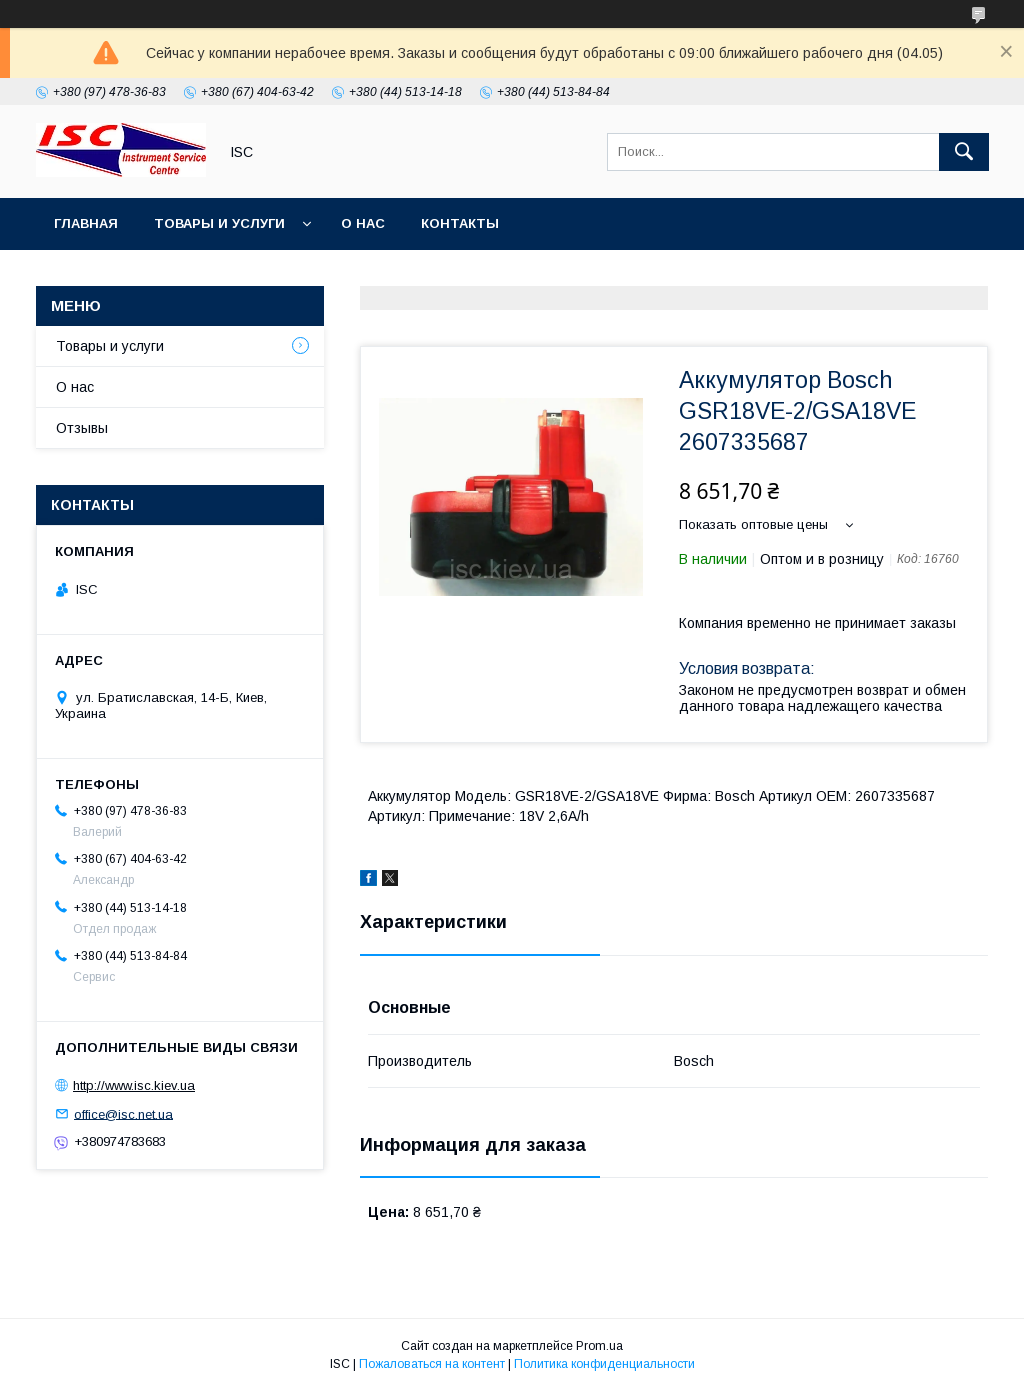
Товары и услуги (219, 223)
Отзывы (82, 428)
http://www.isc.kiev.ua (134, 1085)
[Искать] (964, 152)
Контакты (460, 223)
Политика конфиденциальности (604, 1364)
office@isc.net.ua (123, 1113)
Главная (86, 223)
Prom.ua (599, 1346)
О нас (363, 223)
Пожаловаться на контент (432, 1364)
